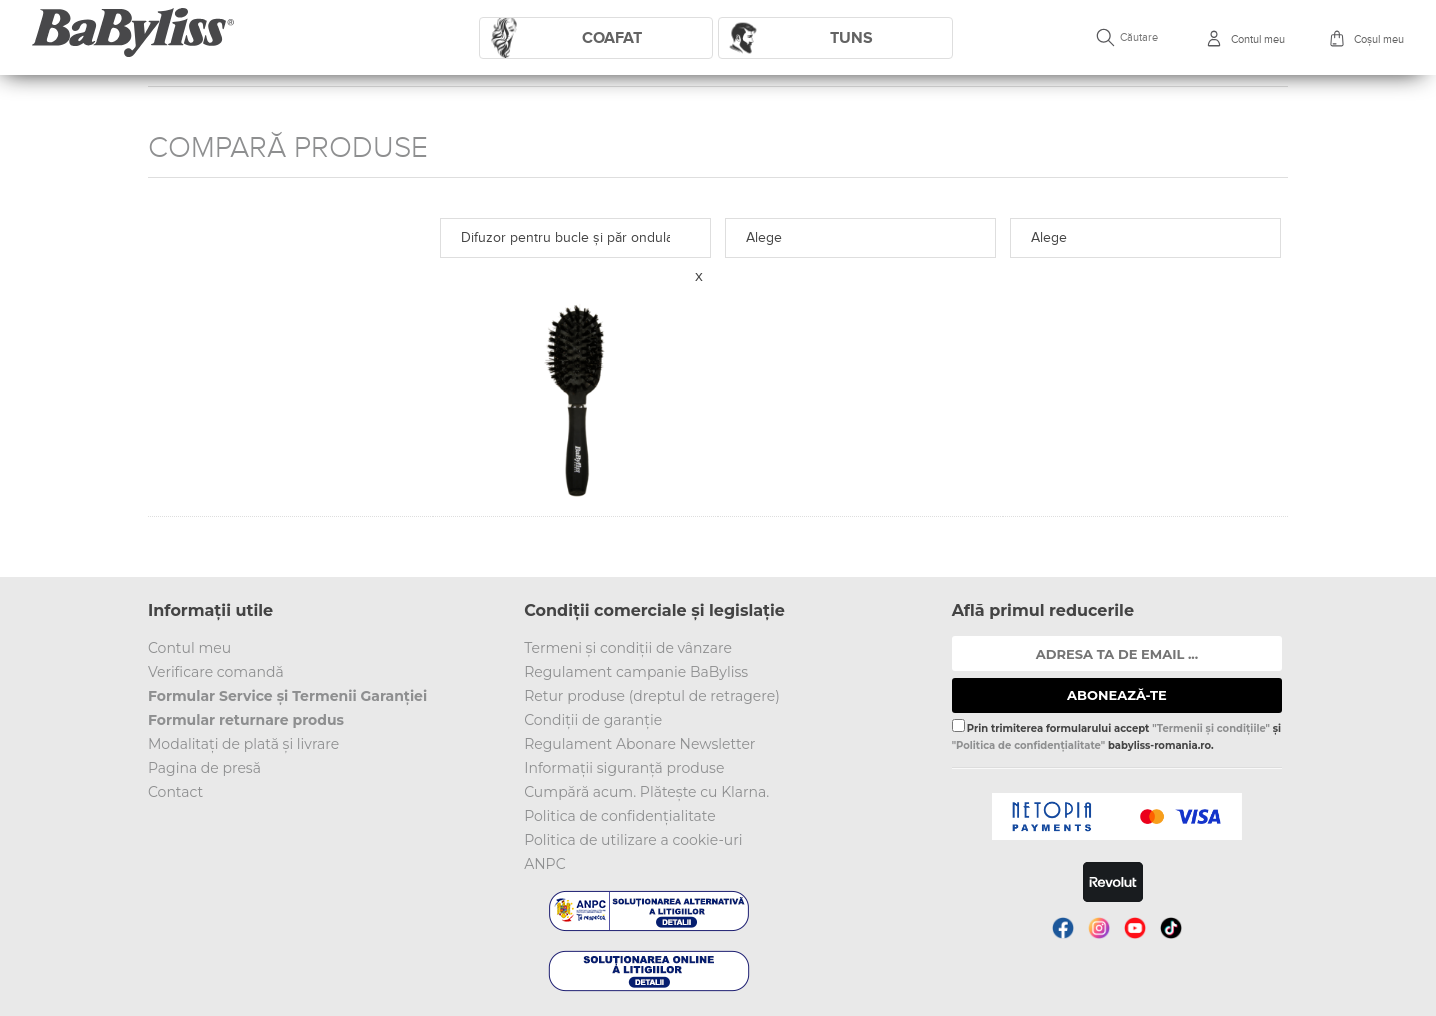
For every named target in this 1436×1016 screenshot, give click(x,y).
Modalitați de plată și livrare (243, 744)
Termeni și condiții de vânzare (628, 648)
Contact (175, 792)
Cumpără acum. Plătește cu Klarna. (646, 792)
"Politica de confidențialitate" (1028, 745)
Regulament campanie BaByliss (636, 672)
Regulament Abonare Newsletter (639, 744)
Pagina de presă (204, 768)
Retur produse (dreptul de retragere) (652, 696)
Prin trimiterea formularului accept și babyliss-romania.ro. (1116, 735)
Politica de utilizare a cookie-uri (633, 840)
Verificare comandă (216, 672)
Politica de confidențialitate (620, 816)
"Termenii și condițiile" (1211, 728)
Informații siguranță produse (624, 768)
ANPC (544, 864)
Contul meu (189, 648)
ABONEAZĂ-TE (1117, 695)
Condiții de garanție (593, 720)
